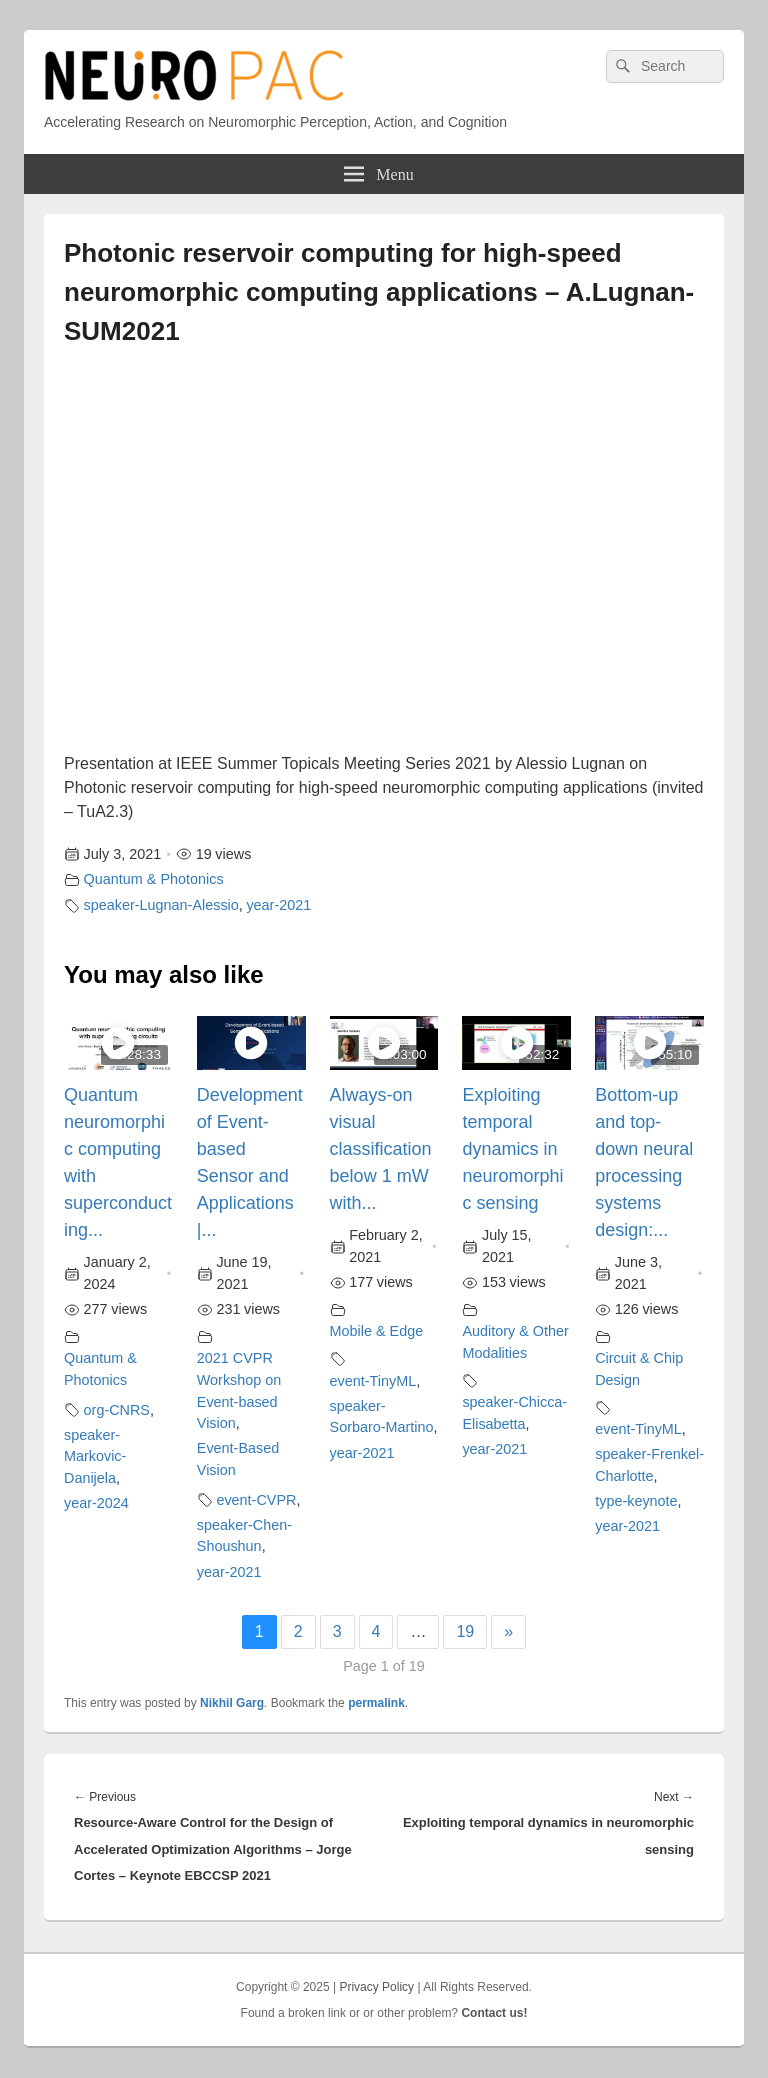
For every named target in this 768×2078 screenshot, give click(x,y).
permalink (376, 1703)
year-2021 (278, 905)
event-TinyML (373, 1381)
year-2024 (96, 1503)
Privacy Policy (376, 1987)
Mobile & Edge (377, 1331)
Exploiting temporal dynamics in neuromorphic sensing (512, 1149)
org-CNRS (117, 1410)
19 (465, 1631)
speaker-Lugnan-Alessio (161, 905)
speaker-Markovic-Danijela (95, 1456)
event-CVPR (256, 1500)
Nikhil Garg (232, 1703)
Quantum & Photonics (154, 879)
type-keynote (636, 1501)
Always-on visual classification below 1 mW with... (381, 1149)
